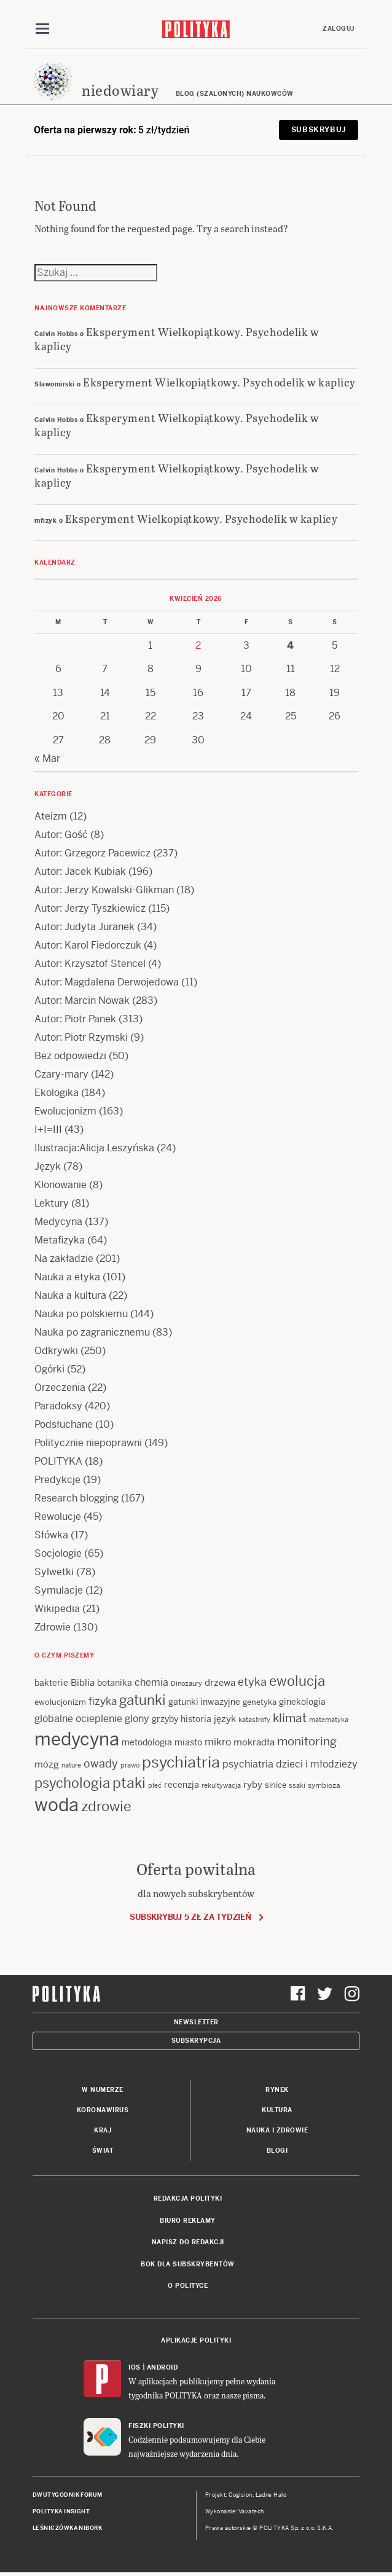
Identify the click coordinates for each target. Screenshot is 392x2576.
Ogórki (49, 1369)
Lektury (51, 1203)
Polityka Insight (61, 2511)
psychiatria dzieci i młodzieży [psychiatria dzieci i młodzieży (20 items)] (290, 1764)
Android (162, 2367)
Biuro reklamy (188, 2221)
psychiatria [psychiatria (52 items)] (181, 1762)
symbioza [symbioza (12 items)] (324, 1785)
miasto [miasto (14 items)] (188, 1742)
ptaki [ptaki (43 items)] (129, 1782)
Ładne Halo (271, 2495)
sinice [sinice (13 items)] (275, 1785)
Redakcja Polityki (188, 2198)
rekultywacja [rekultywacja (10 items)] (221, 1785)
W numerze (102, 2090)
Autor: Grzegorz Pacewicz (92, 853)
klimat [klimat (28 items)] (290, 1718)
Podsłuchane (63, 1424)
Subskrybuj (318, 130)
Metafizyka (59, 1240)
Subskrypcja (196, 2041)
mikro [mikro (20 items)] (218, 1742)
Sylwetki (54, 1571)
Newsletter (196, 2022)
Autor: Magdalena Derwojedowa (106, 982)
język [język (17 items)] (225, 1719)
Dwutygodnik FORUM (68, 2495)
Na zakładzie (63, 1258)
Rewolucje (57, 1516)
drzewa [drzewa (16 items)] (220, 1682)
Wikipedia (57, 1608)
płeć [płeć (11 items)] (155, 1785)
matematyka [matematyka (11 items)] (328, 1719)
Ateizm (50, 816)
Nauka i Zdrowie (277, 2130)
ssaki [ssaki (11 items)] (297, 1785)
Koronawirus (103, 2110)
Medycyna (58, 1221)
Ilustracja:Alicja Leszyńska (94, 1147)
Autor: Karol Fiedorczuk (87, 945)
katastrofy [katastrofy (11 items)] (254, 1719)
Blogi (277, 2151)
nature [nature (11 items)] (71, 1765)
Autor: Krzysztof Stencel (90, 963)
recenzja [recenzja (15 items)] (181, 1784)
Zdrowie (52, 1627)
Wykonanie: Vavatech (234, 2511)
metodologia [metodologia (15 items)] (147, 1742)
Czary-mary (61, 1074)
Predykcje (57, 1479)
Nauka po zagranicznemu (92, 1332)
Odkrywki (56, 1350)
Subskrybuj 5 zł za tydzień (190, 1917)
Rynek (277, 2090)
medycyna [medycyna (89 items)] (76, 1739)
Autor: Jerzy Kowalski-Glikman (104, 889)
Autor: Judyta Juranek (84, 926)
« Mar (47, 758)
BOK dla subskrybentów (188, 2264)
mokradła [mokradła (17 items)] (254, 1742)
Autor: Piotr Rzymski (81, 1037)
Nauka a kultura (70, 1295)
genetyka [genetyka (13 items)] (259, 1702)
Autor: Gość (61, 834)
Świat (103, 2151)
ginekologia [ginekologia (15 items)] (302, 1701)
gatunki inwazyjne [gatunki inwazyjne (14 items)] (204, 1701)
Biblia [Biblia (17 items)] (83, 1682)
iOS (134, 2367)
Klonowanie (60, 1184)
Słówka (51, 1535)
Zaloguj (339, 29)
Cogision (241, 2495)
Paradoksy (58, 1406)
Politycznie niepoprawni (88, 1442)
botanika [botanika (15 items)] (114, 1682)
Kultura (277, 2110)
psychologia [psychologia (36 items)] (72, 1782)
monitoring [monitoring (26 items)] (307, 1741)
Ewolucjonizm (65, 1111)
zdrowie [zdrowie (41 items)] (106, 1806)
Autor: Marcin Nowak (82, 1000)
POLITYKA (58, 1461)
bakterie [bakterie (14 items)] (51, 1682)
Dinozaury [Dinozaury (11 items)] (186, 1683)
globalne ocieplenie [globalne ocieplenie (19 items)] (78, 1718)
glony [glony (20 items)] (137, 1718)
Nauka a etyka (67, 1276)
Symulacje (58, 1590)
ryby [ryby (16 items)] (252, 1784)
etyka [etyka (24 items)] (252, 1682)
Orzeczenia (59, 1387)
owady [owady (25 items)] (101, 1763)
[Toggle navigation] (42, 28)
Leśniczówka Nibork (67, 2528)
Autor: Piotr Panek (75, 1018)
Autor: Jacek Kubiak (80, 871)
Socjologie (58, 1553)
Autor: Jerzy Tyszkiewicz (90, 908)
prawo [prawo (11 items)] (129, 1765)
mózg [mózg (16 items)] (46, 1764)
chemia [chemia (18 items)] (151, 1682)
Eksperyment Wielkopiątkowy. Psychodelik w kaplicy (176, 338)
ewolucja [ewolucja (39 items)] (297, 1680)
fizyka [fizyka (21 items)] (102, 1701)
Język (47, 1166)
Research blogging (76, 1498)
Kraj (102, 2130)
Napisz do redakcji (188, 2242)
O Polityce (188, 2286)
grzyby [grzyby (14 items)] (165, 1719)
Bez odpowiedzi (70, 1055)
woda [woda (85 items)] (56, 1805)
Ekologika (56, 1092)
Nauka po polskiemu (81, 1313)
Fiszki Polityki (156, 2426)
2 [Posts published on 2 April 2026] (198, 645)
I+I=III (48, 1129)
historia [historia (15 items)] (196, 1719)
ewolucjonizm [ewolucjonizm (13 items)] (60, 1702)
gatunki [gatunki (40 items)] (142, 1700)
